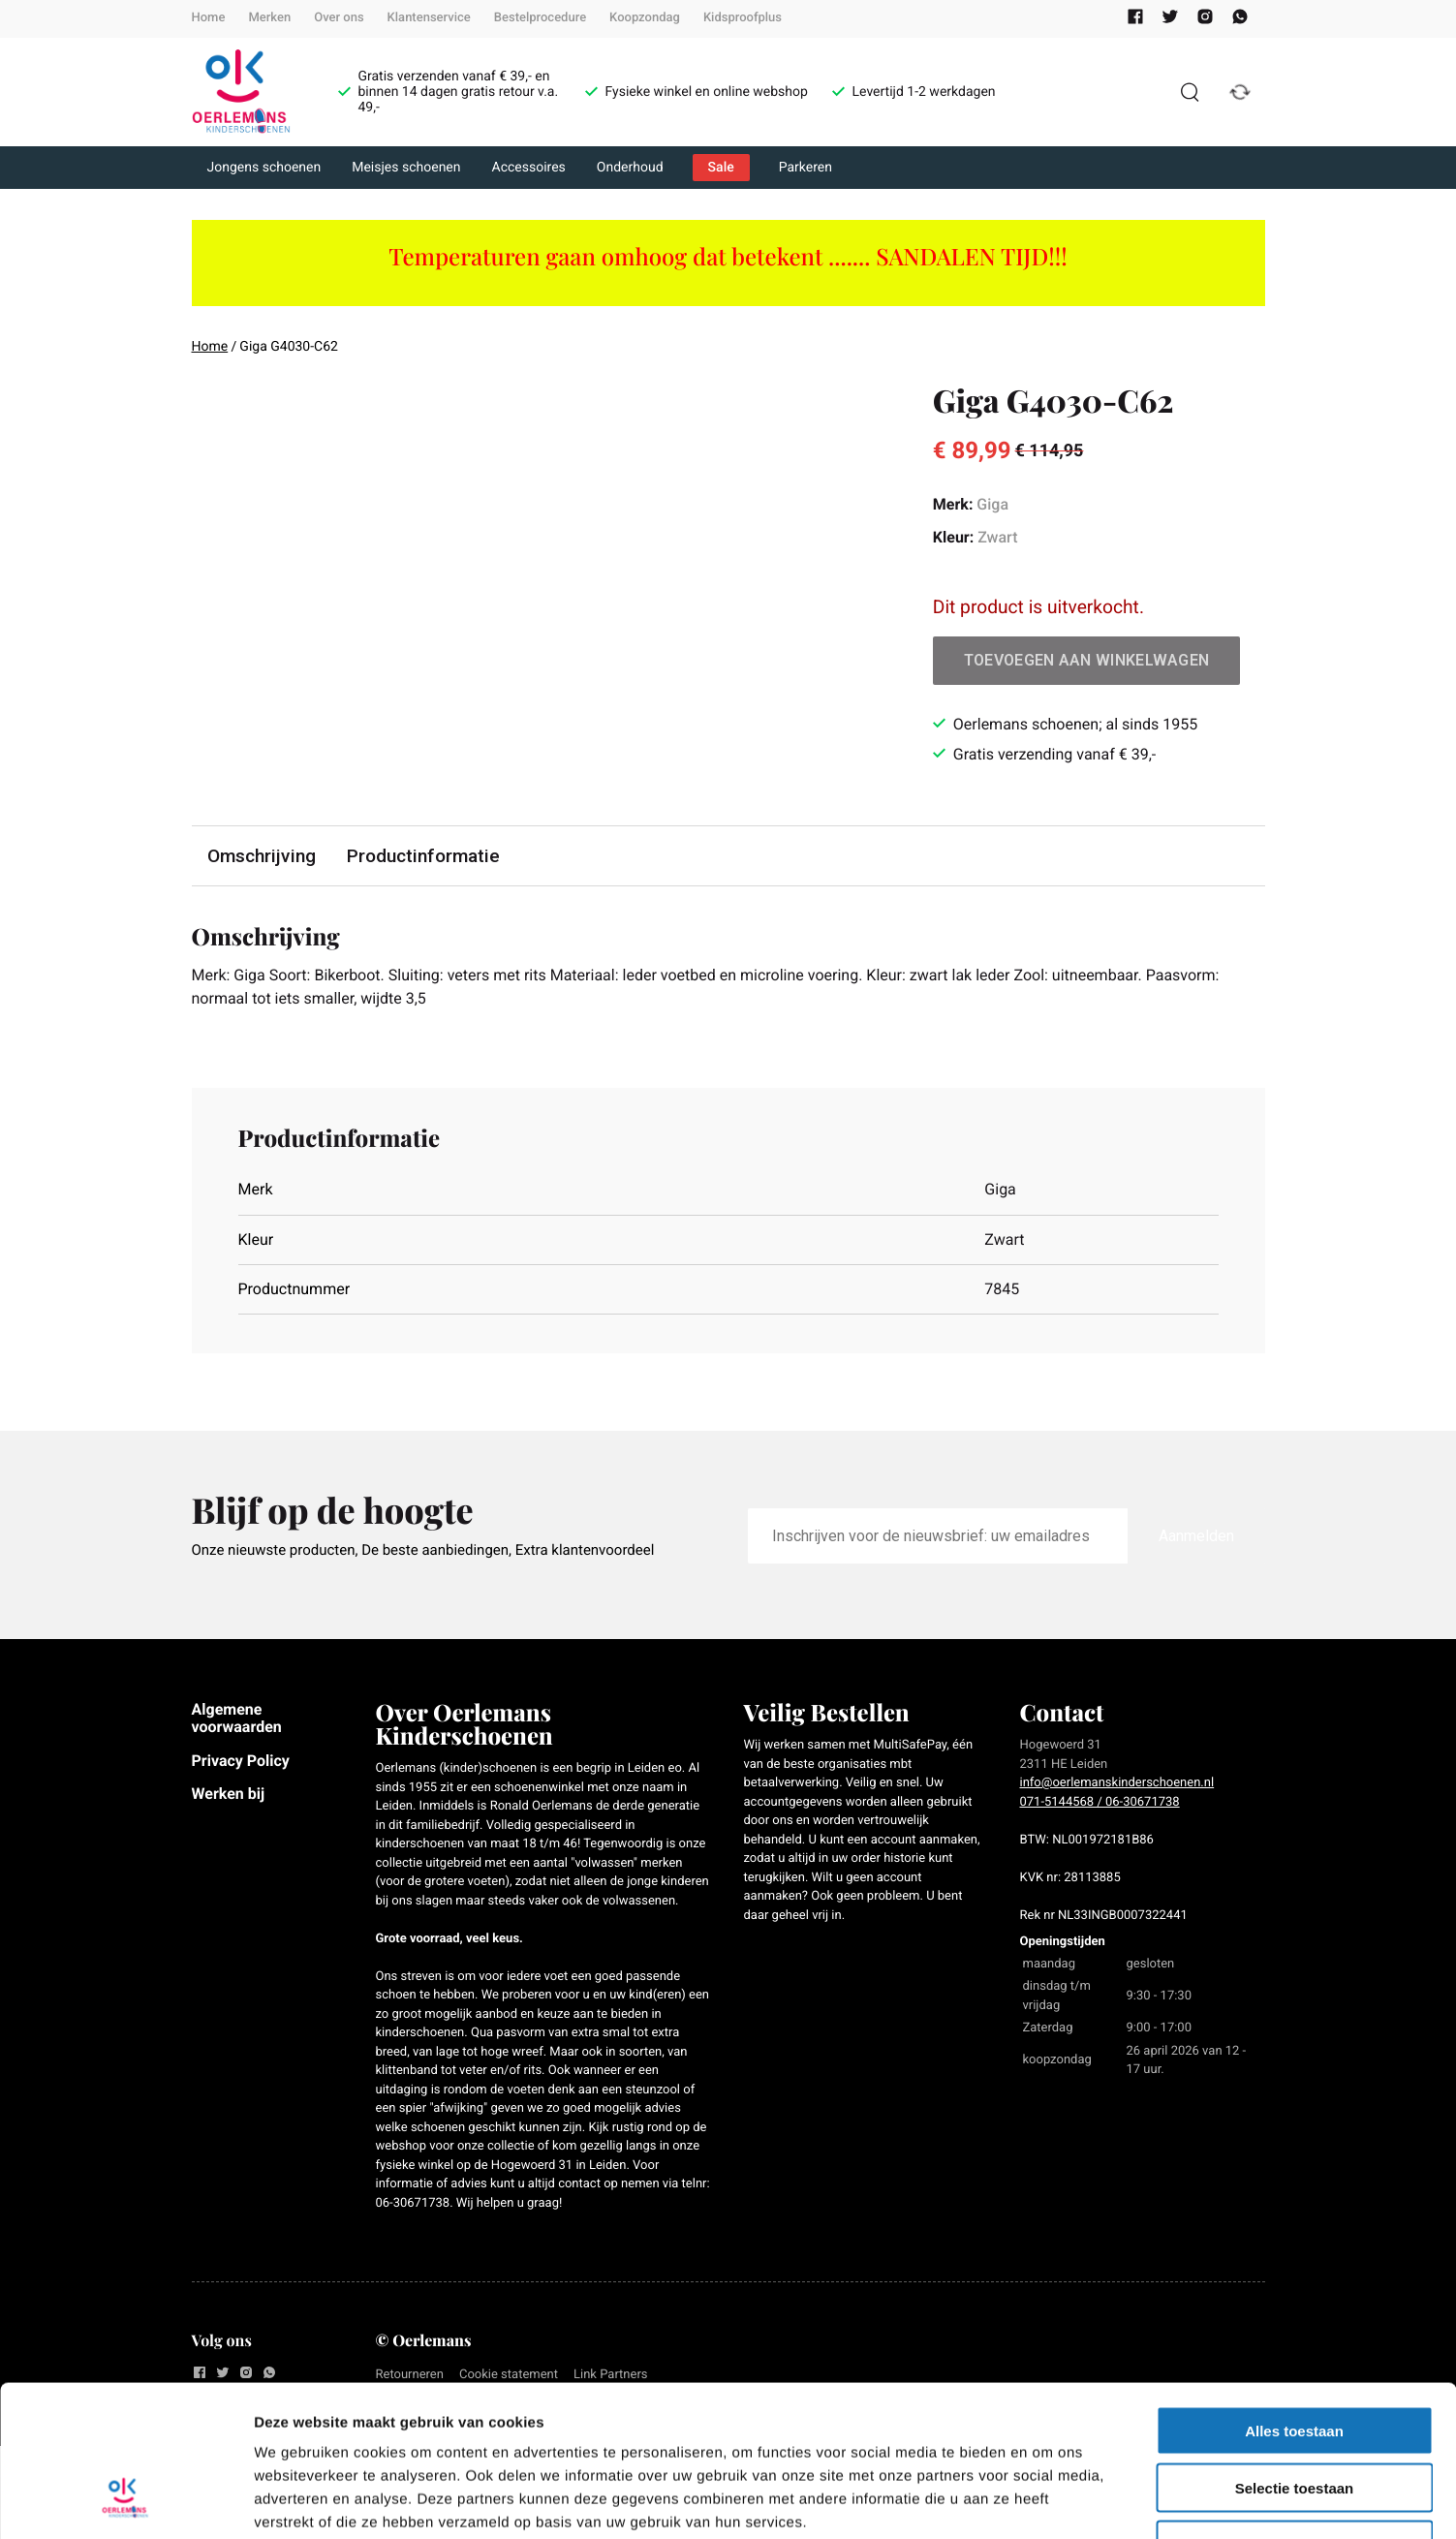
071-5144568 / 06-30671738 (1100, 1802)
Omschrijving (261, 856)
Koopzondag (644, 18)
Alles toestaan (1294, 2301)
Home (209, 18)
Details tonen (1047, 2501)
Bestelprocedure (540, 18)
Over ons (338, 18)
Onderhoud (630, 167)
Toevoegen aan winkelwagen (1087, 660)
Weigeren (1293, 2415)
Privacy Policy (241, 1760)
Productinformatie (423, 856)
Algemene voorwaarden (237, 1718)
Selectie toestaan (1294, 2358)
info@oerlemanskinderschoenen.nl (1117, 1783)
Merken (269, 18)
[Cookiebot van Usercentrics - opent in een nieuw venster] (125, 2501)
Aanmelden (1196, 1536)
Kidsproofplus (742, 18)
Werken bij (228, 1793)
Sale (721, 167)
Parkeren (805, 167)
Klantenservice (429, 18)
